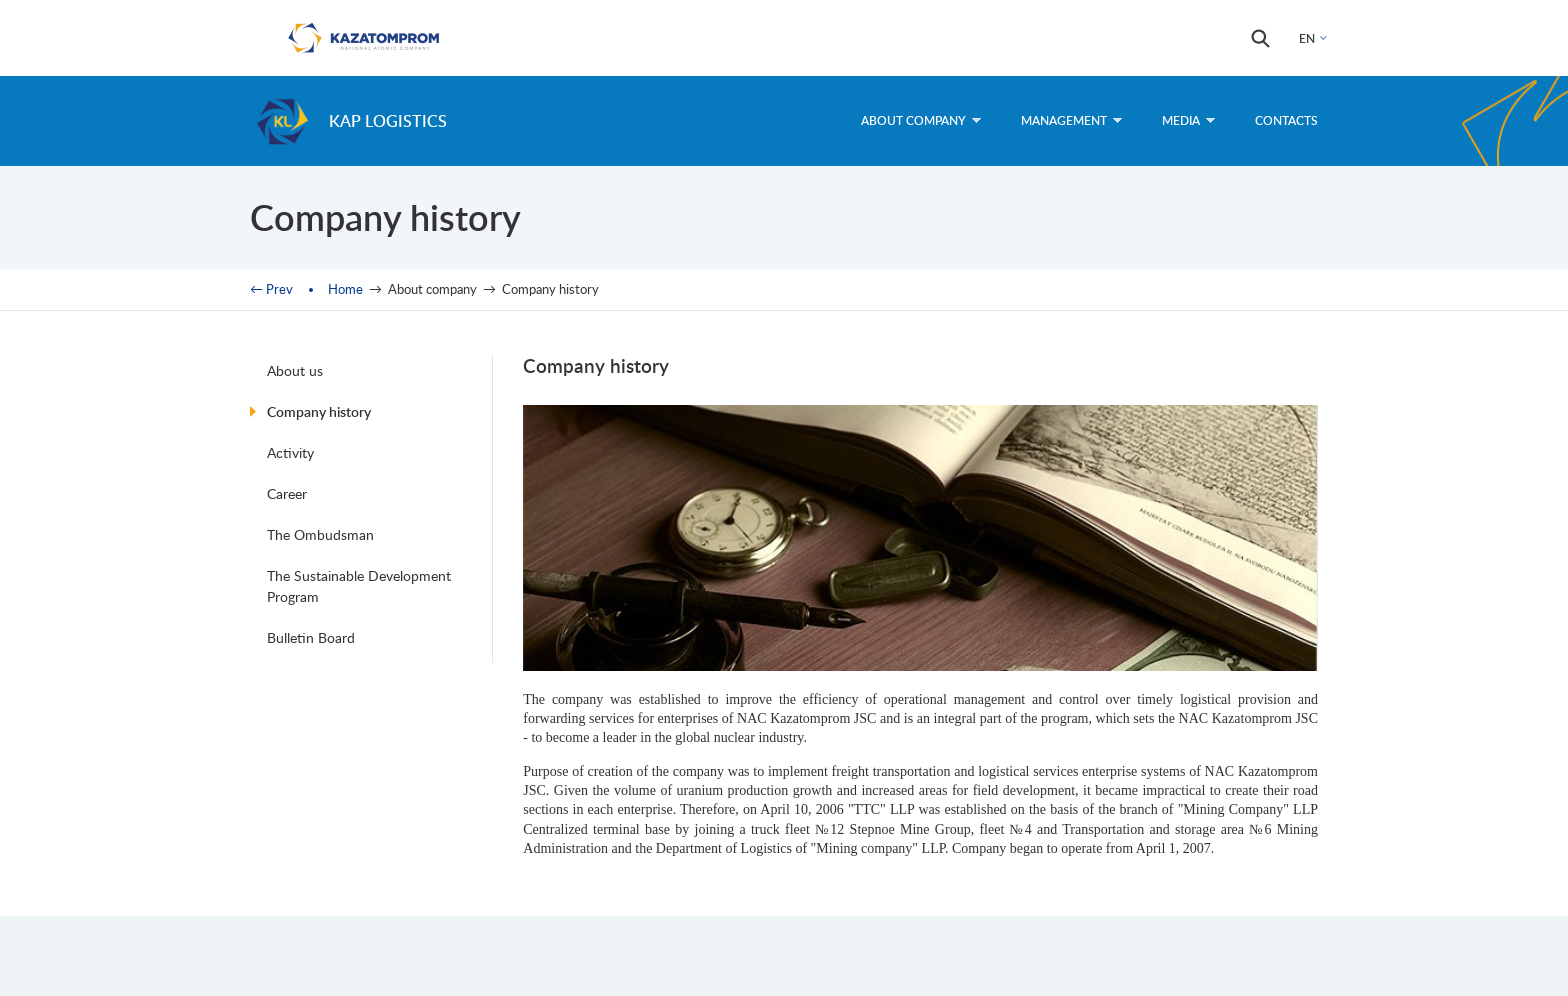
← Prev (271, 289)
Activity (290, 452)
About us (295, 370)
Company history (319, 411)
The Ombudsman (320, 534)
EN (1307, 38)
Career (287, 493)
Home (345, 289)
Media (1188, 120)
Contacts (1286, 120)
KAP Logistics (388, 120)
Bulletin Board (311, 637)
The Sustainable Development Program (359, 586)
